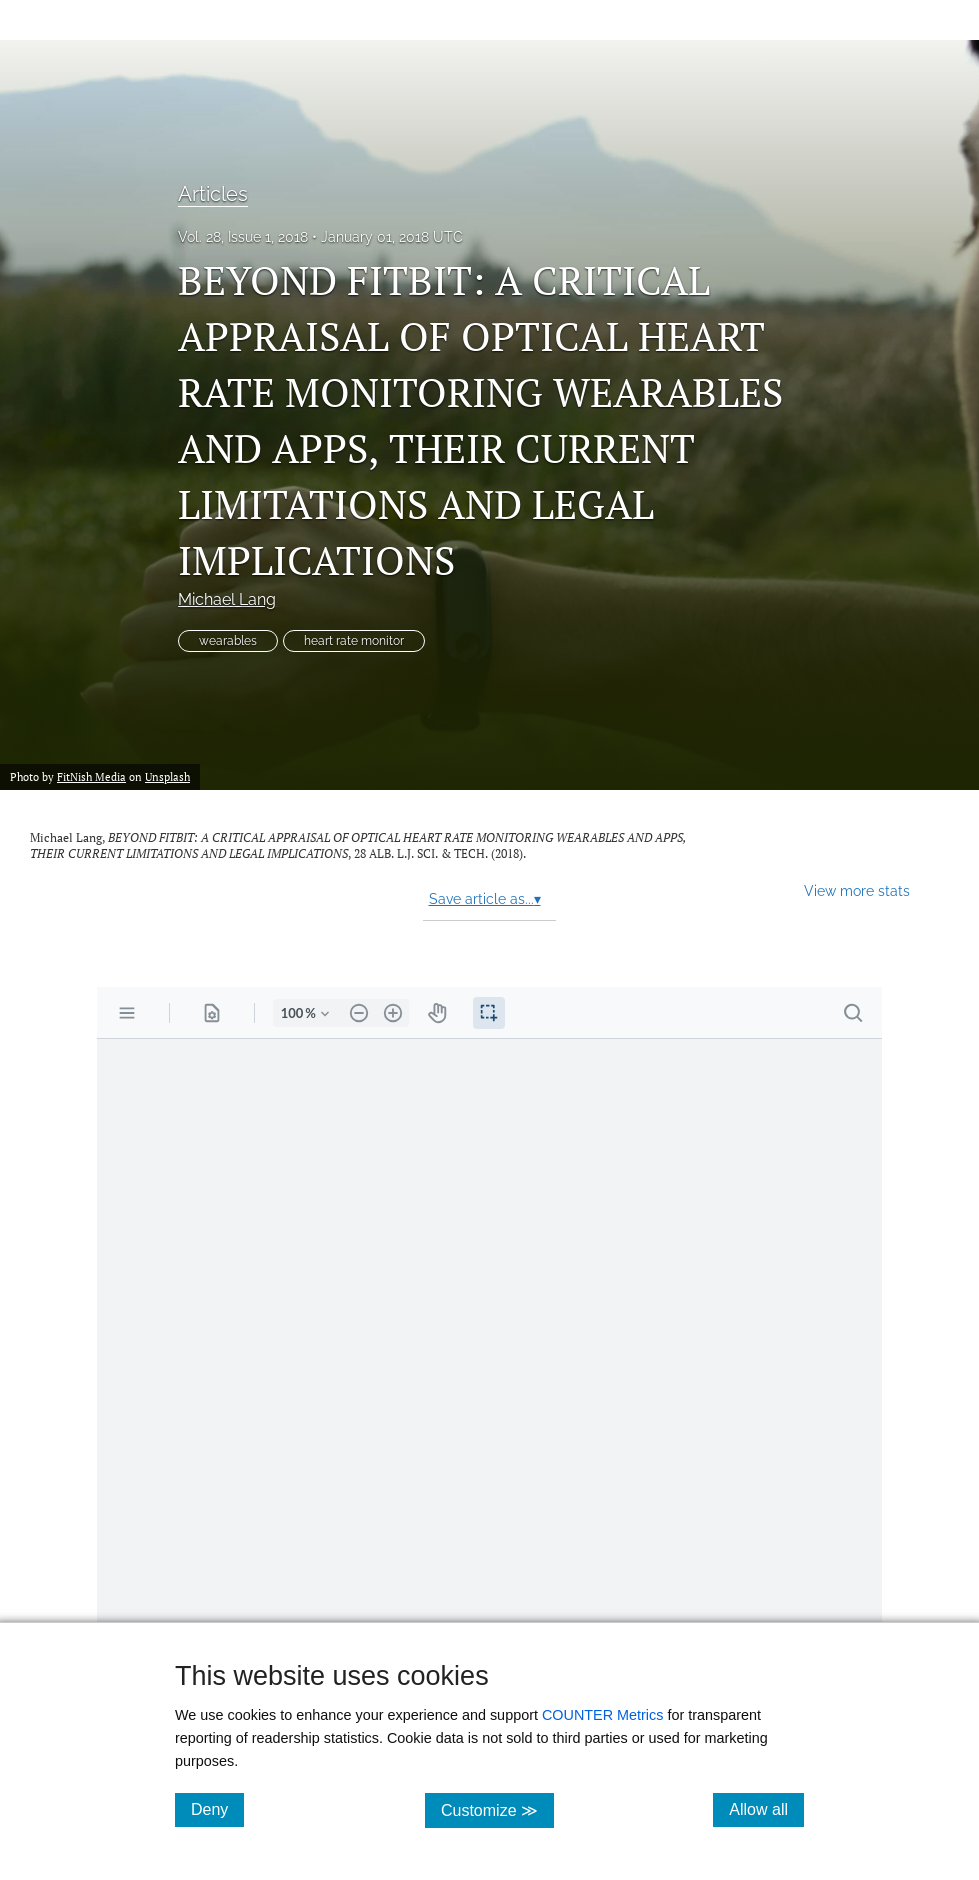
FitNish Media (91, 776)
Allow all (766, 1809)
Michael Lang (227, 599)
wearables (228, 641)
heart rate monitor (354, 641)
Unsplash (167, 776)
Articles (213, 194)
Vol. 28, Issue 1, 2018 (243, 237)
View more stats (857, 890)
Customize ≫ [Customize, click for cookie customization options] (497, 1809)
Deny (217, 1809)
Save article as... (485, 899)
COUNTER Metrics (603, 1715)
